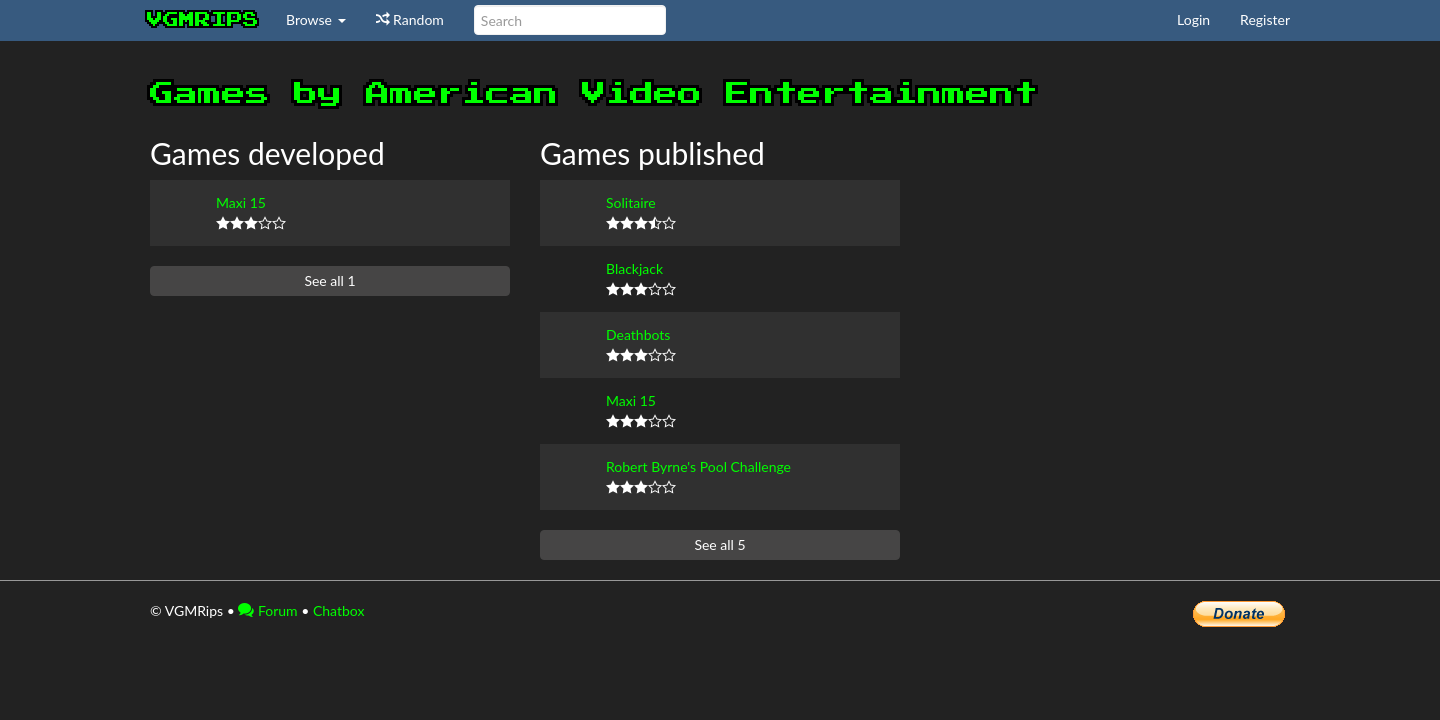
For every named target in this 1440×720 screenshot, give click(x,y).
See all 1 (329, 280)
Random (410, 19)
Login (1193, 19)
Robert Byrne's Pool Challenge (698, 466)
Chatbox (339, 610)
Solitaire (631, 202)
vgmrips (203, 20)
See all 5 (719, 544)
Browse (316, 19)
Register (1265, 19)
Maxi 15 (241, 202)
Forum (267, 610)
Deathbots (638, 334)
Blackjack (634, 268)
